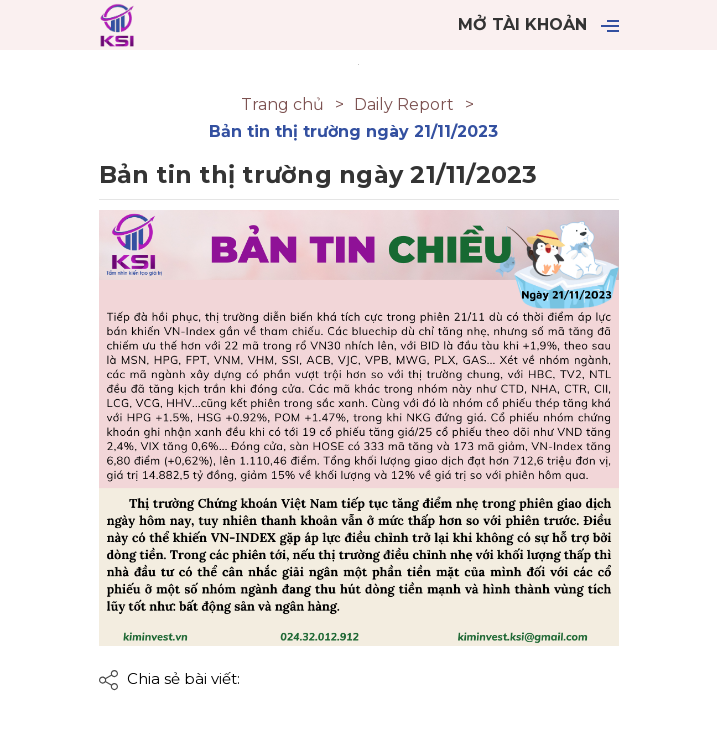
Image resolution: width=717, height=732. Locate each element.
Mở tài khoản (522, 24)
